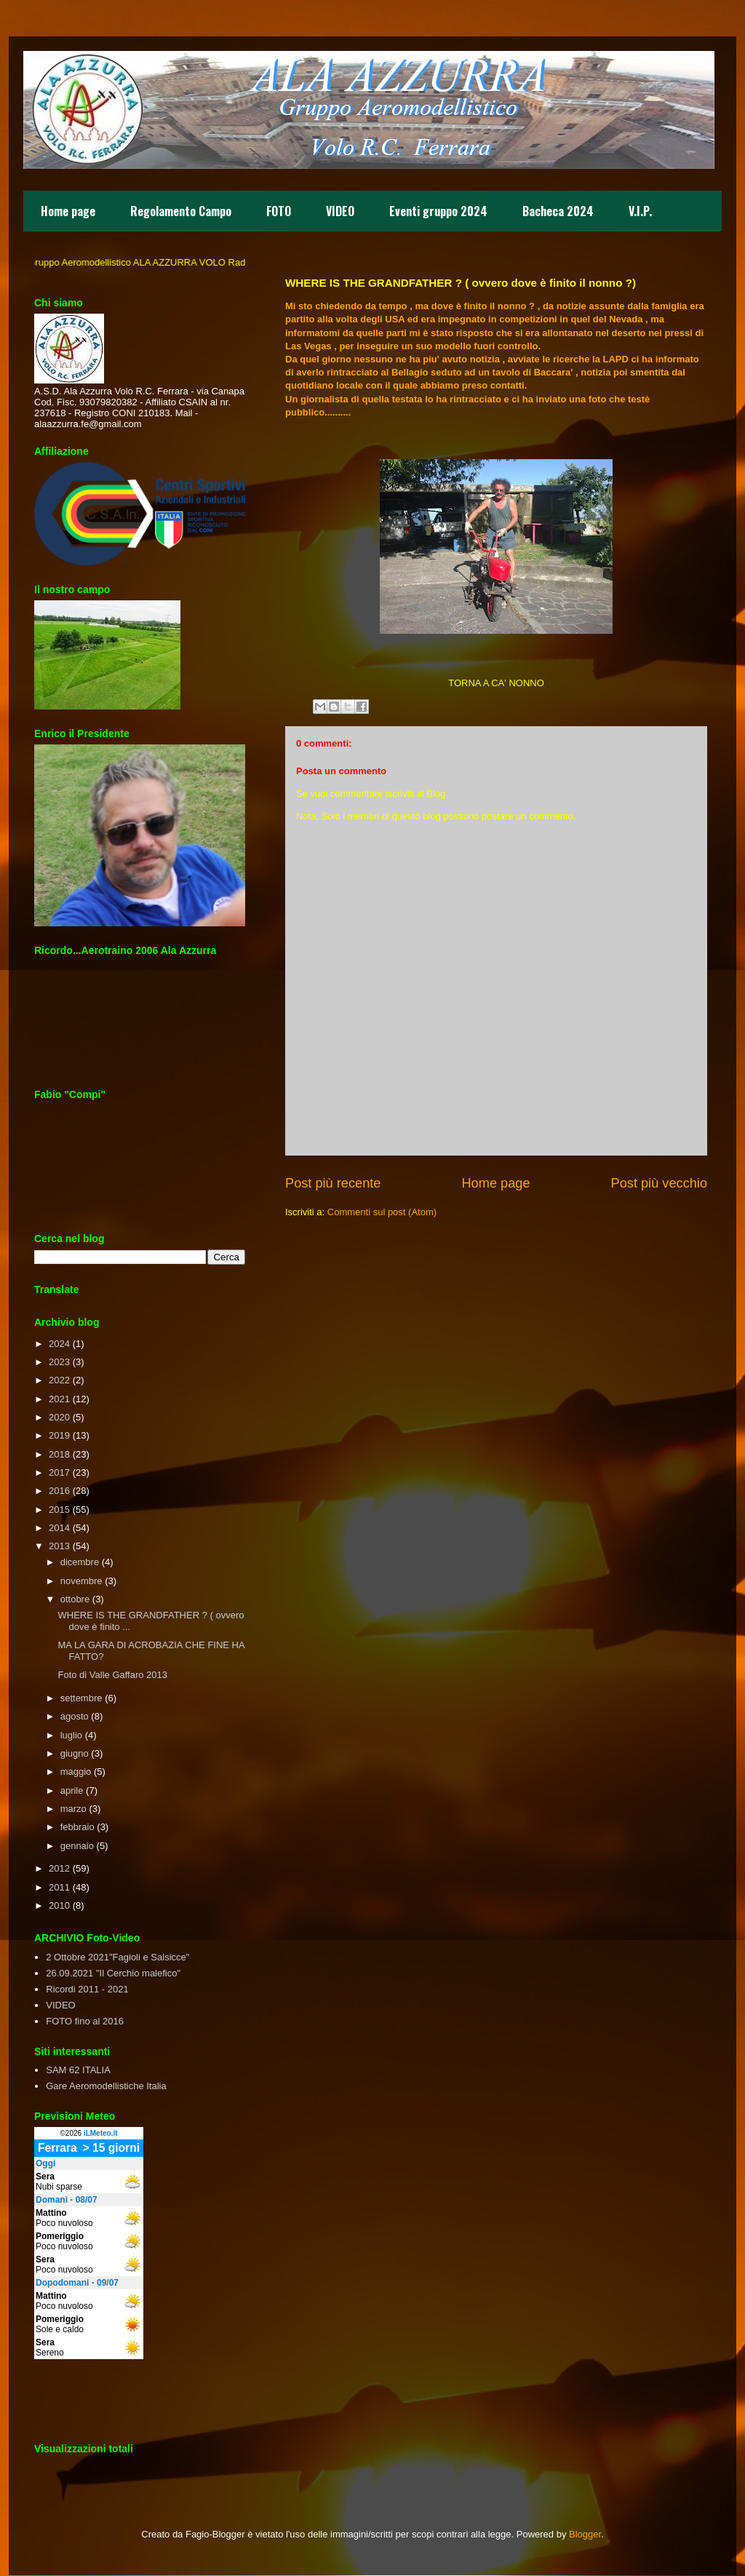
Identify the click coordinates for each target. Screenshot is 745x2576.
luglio (71, 1735)
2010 (59, 1905)
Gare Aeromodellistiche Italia (106, 2085)
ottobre (74, 1599)
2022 (59, 1380)
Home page (68, 211)
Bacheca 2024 (558, 211)
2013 (59, 1546)
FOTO (278, 211)
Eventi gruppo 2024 (438, 211)
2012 (59, 1868)
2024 (59, 1343)
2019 (59, 1435)
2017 (59, 1472)
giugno (74, 1753)
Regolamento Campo (180, 211)
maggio (76, 1771)
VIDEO (340, 211)
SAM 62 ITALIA (78, 2069)
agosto (74, 1716)
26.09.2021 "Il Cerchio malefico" (113, 1973)
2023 (59, 1361)
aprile (72, 1790)
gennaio (77, 1845)
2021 (59, 1399)
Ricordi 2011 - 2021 (87, 1989)
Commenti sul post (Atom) (382, 1211)
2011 (59, 1887)
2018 (59, 1454)
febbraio (77, 1826)
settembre (81, 1698)
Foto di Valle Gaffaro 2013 (112, 1674)
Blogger (585, 2534)
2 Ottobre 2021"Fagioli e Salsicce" (117, 1957)
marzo (73, 1808)
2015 (59, 1509)
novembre (81, 1580)
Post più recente (333, 1183)
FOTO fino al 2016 (85, 2021)
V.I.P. (640, 211)
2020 (59, 1417)
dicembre (79, 1562)
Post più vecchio (659, 1183)
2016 (59, 1490)
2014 (59, 1527)
